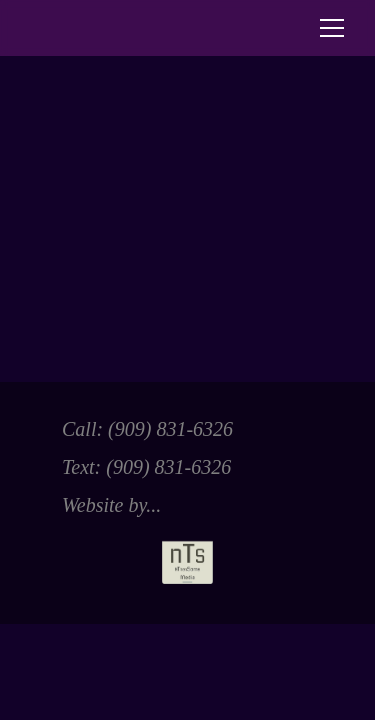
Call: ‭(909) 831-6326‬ (147, 429)
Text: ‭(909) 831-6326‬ (146, 467)
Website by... (137, 539)
